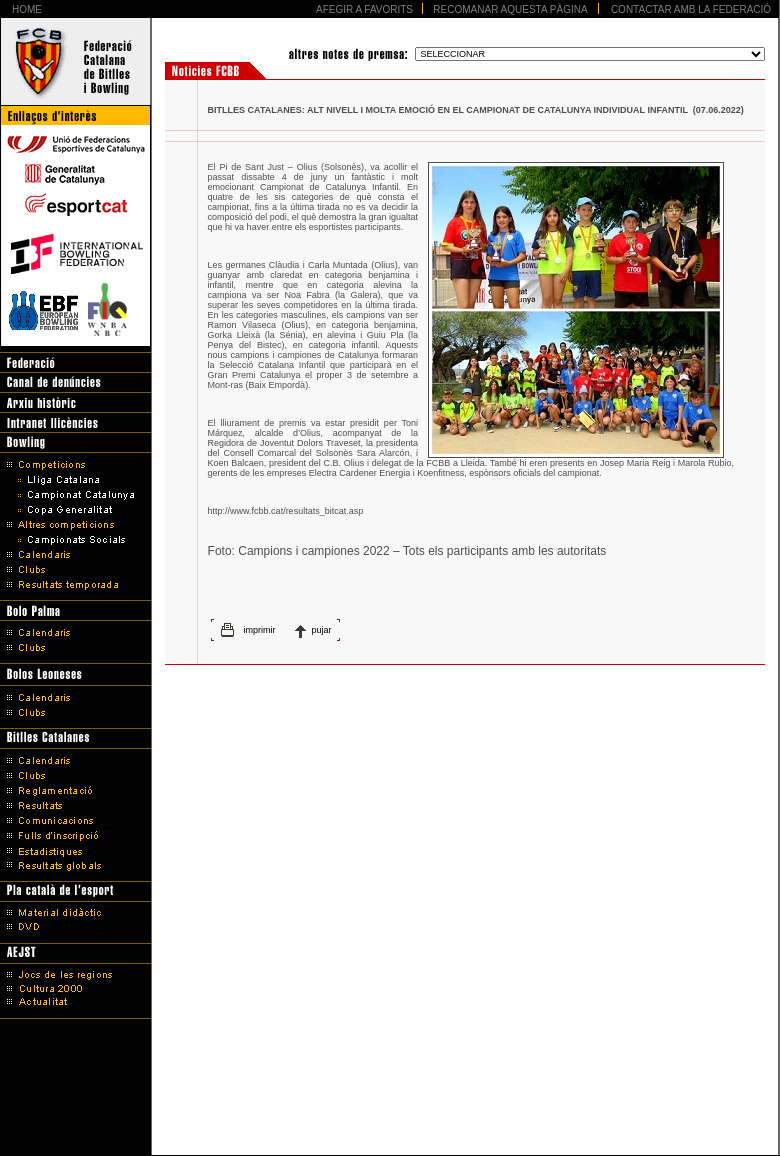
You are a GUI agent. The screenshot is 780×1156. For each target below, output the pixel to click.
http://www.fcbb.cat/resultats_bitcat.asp (286, 511)
